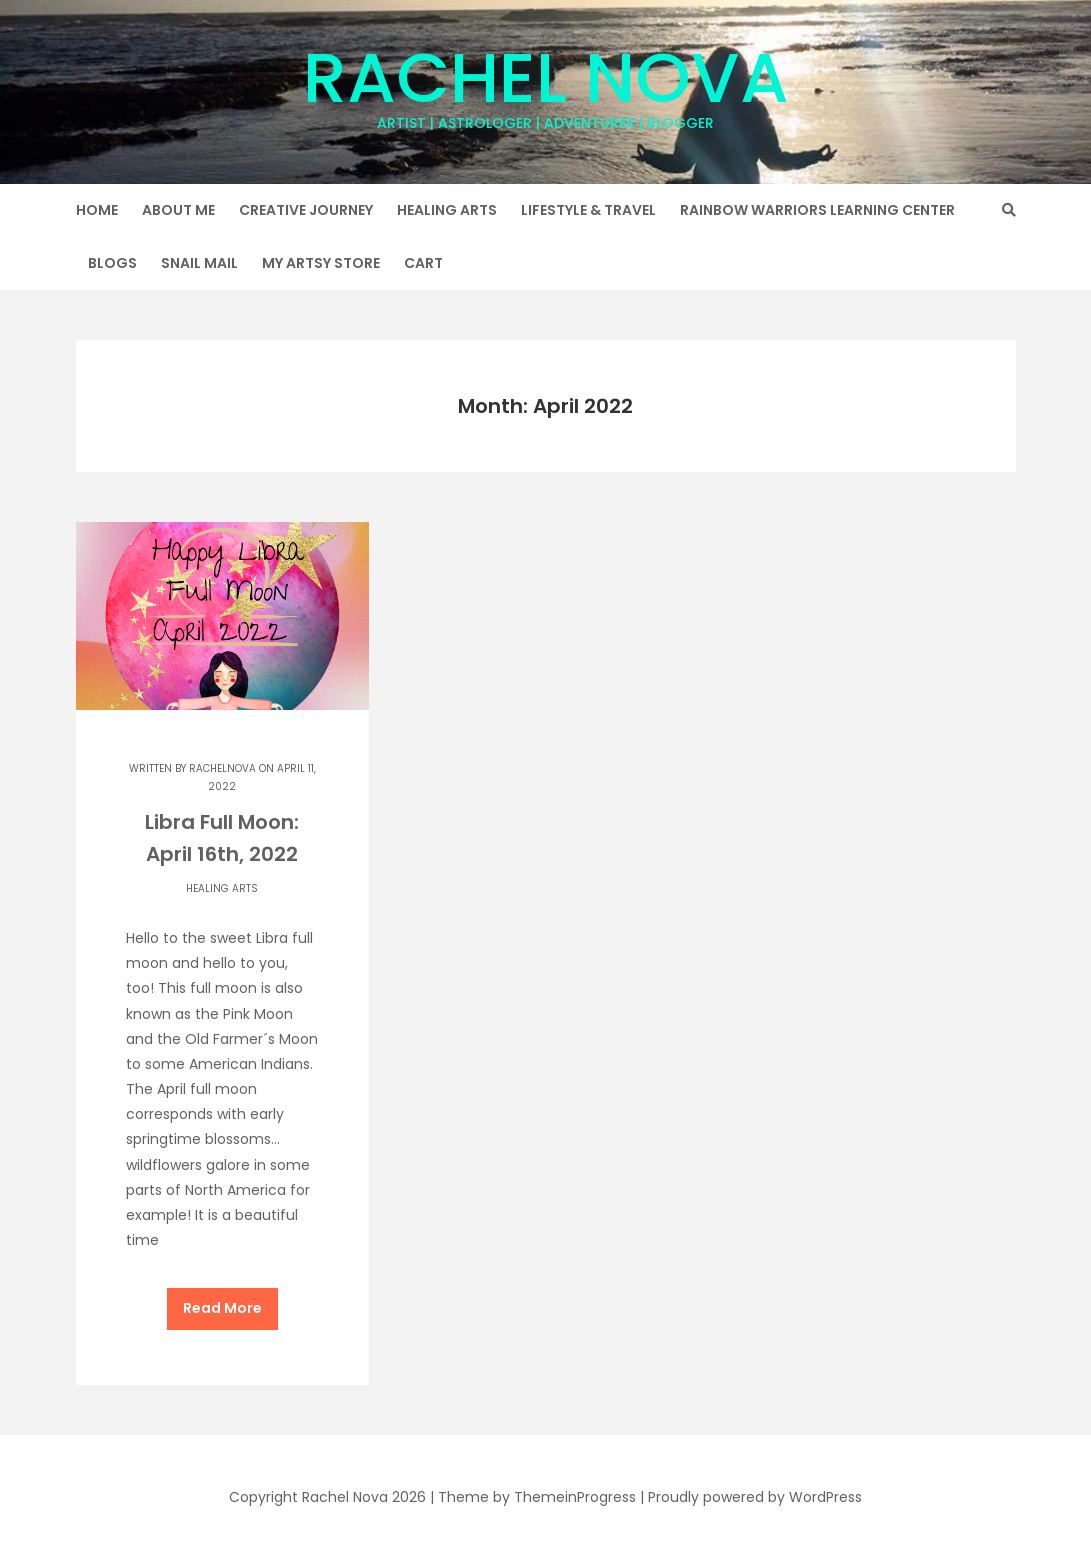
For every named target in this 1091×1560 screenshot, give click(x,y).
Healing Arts (447, 210)
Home (97, 210)
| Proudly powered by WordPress (751, 1497)
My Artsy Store (321, 263)
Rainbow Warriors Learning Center (817, 210)
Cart (423, 263)
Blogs (112, 263)
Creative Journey (306, 210)
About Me (178, 210)
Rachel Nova (546, 81)
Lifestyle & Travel (588, 210)
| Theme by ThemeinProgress (533, 1497)
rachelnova (222, 768)
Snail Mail (199, 263)
